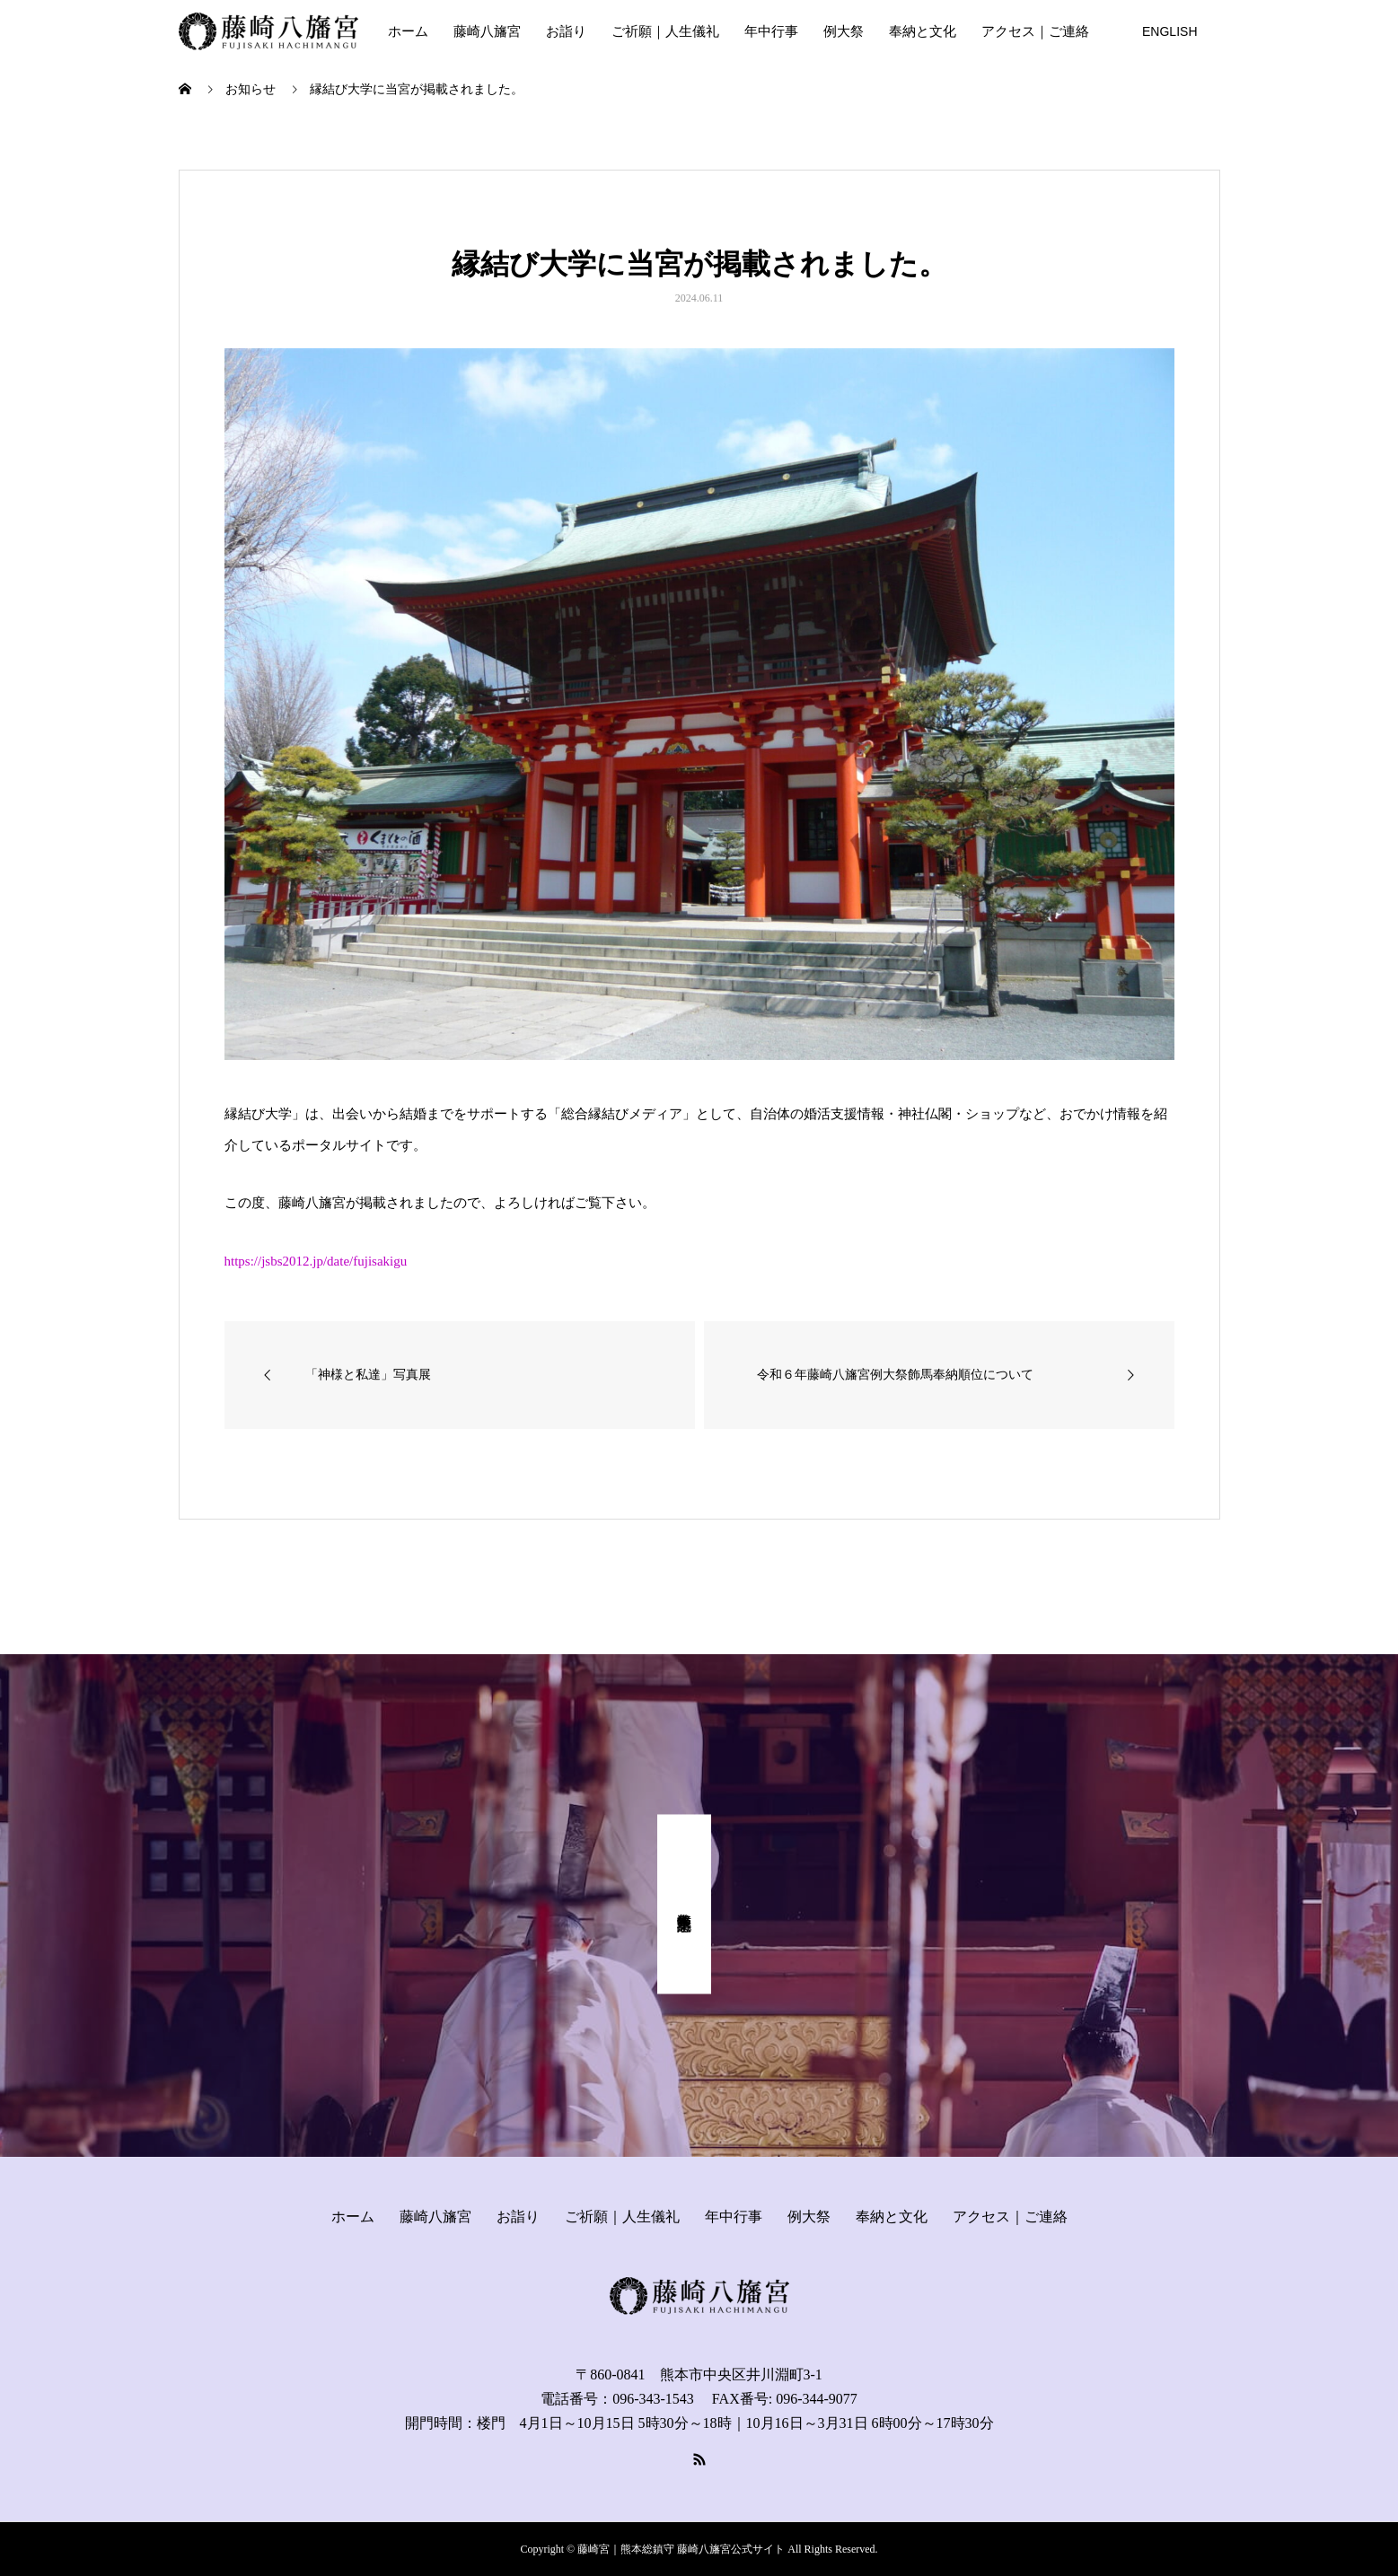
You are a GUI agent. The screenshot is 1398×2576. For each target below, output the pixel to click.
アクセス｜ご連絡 (1035, 31)
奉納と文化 (922, 31)
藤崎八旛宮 (487, 31)
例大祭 (843, 31)
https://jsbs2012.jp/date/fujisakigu (316, 1261)
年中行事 (771, 31)
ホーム (408, 31)
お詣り (566, 31)
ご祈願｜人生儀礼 (665, 31)
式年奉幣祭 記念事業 (684, 1904)
